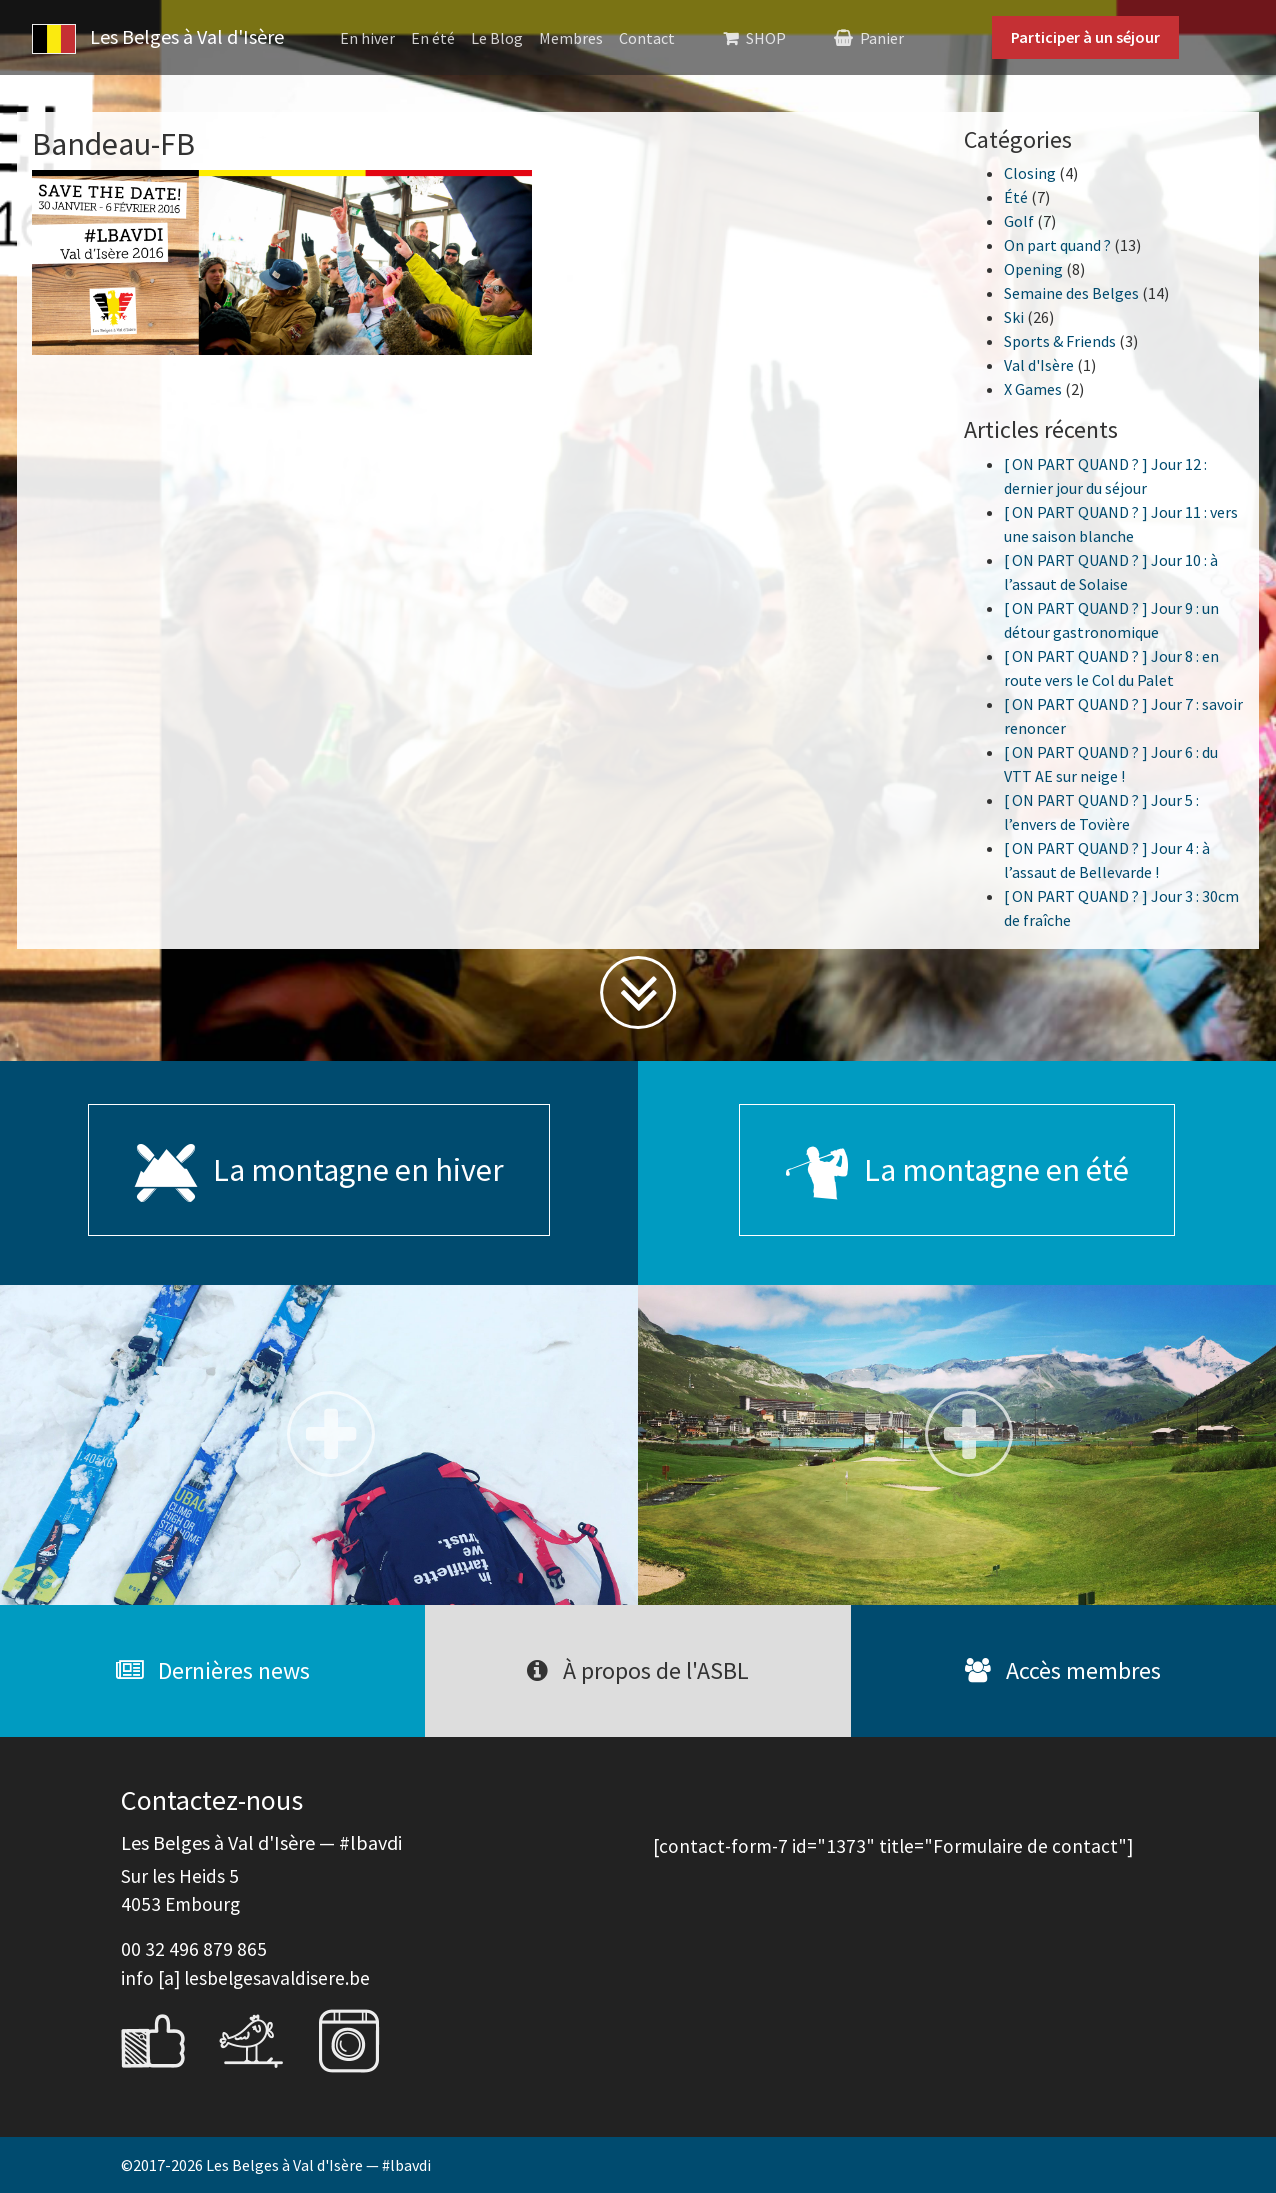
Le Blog (497, 38)
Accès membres (1063, 1670)
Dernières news (213, 1670)
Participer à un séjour (1085, 37)
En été (433, 38)
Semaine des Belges (1071, 293)
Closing (1030, 173)
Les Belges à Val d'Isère (158, 39)
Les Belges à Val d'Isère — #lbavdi (318, 2165)
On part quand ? (1057, 245)
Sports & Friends (1060, 341)
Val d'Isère (1039, 365)
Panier (882, 38)
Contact (647, 38)
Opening (1033, 269)
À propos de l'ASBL (638, 1670)
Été (1016, 197)
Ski (1014, 317)
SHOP (766, 38)
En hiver (367, 38)
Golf (1019, 221)
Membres (571, 38)
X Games (1033, 389)
